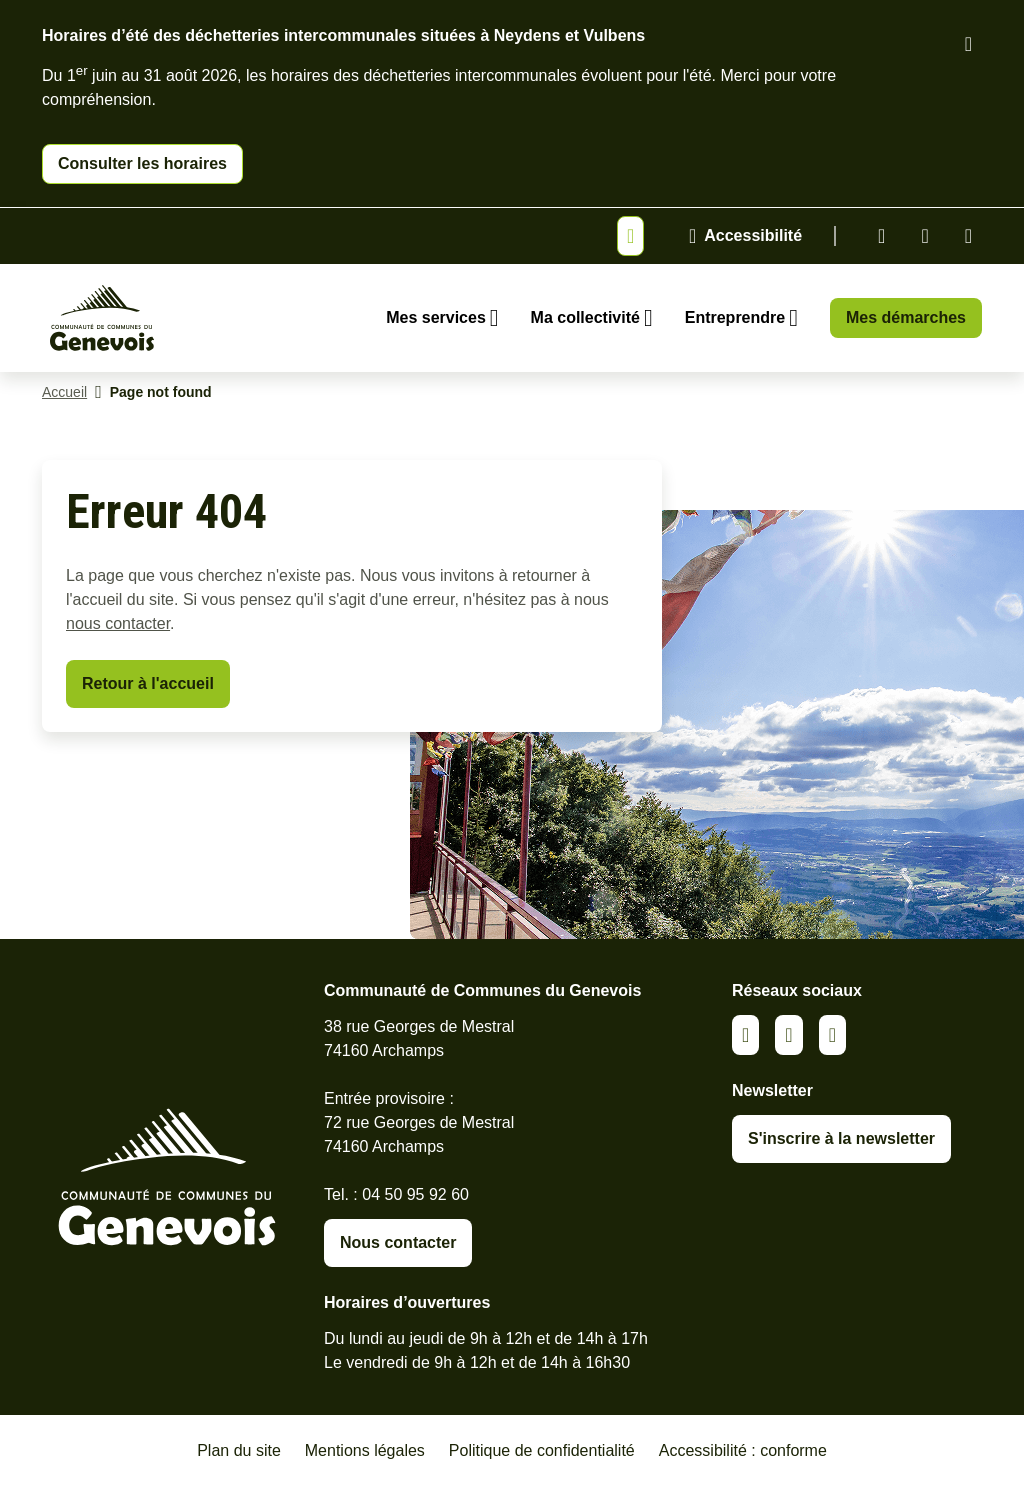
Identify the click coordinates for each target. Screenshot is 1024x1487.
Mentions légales (365, 1450)
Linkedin (881, 236)
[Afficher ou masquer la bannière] (630, 236)
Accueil (64, 392)
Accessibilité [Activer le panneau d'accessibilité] (753, 235)
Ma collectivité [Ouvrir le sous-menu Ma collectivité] (585, 317)
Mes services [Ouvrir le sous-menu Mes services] (436, 317)
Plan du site (239, 1450)
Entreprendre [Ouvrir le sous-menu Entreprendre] (735, 317)
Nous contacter (398, 1242)
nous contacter (118, 623)
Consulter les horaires (142, 163)
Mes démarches (906, 317)
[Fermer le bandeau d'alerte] (968, 44)
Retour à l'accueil (148, 683)
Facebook (924, 236)
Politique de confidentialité (542, 1450)
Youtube (968, 236)
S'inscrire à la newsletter (841, 1138)
